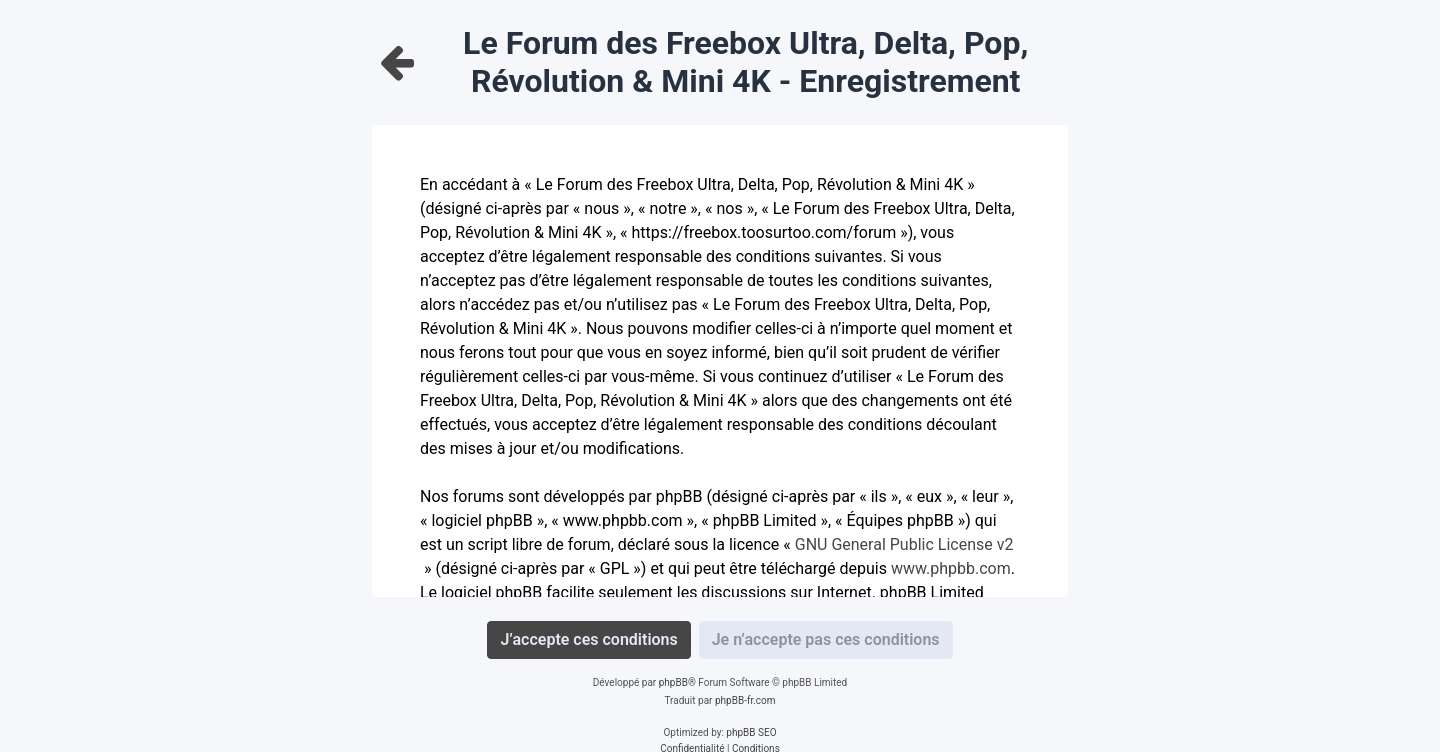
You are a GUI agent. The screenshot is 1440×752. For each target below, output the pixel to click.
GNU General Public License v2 (904, 544)
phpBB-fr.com (745, 700)
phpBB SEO (751, 732)
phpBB (673, 682)
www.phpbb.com (951, 568)
